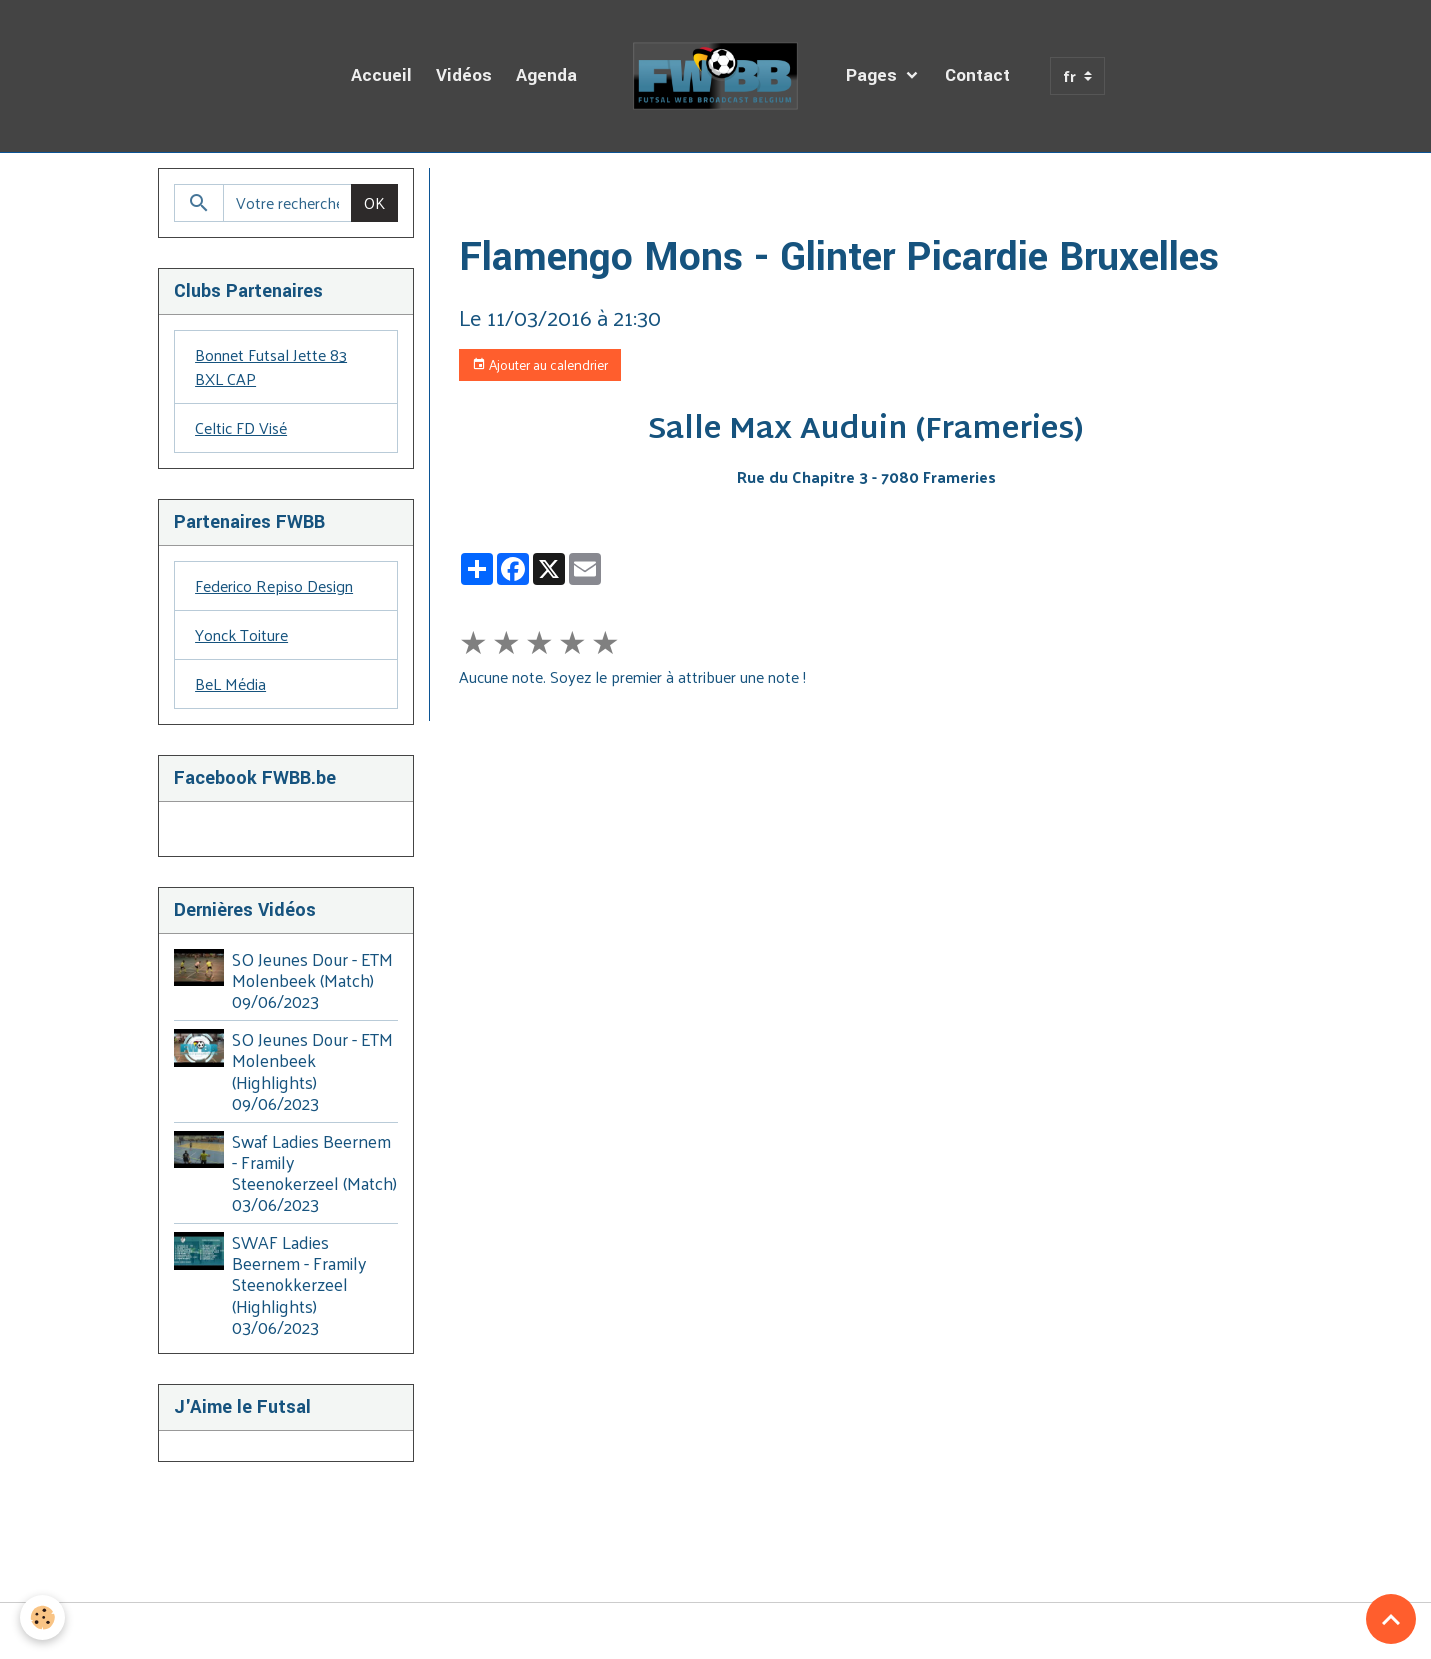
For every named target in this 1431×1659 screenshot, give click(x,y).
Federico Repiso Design (274, 585)
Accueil (381, 75)
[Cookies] (42, 1617)
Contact (977, 75)
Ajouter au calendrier (540, 364)
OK (374, 202)
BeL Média (230, 683)
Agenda (546, 75)
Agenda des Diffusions (603, 191)
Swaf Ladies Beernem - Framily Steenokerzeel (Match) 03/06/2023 (314, 1172)
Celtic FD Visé (241, 427)
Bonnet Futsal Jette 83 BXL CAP (271, 366)
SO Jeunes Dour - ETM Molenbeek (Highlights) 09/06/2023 (312, 1070)
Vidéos (464, 75)
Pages (874, 75)
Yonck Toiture (241, 634)
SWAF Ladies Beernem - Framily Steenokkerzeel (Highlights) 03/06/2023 (299, 1284)
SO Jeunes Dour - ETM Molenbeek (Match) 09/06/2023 (312, 980)
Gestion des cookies (716, 1631)
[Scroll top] (1391, 1619)
